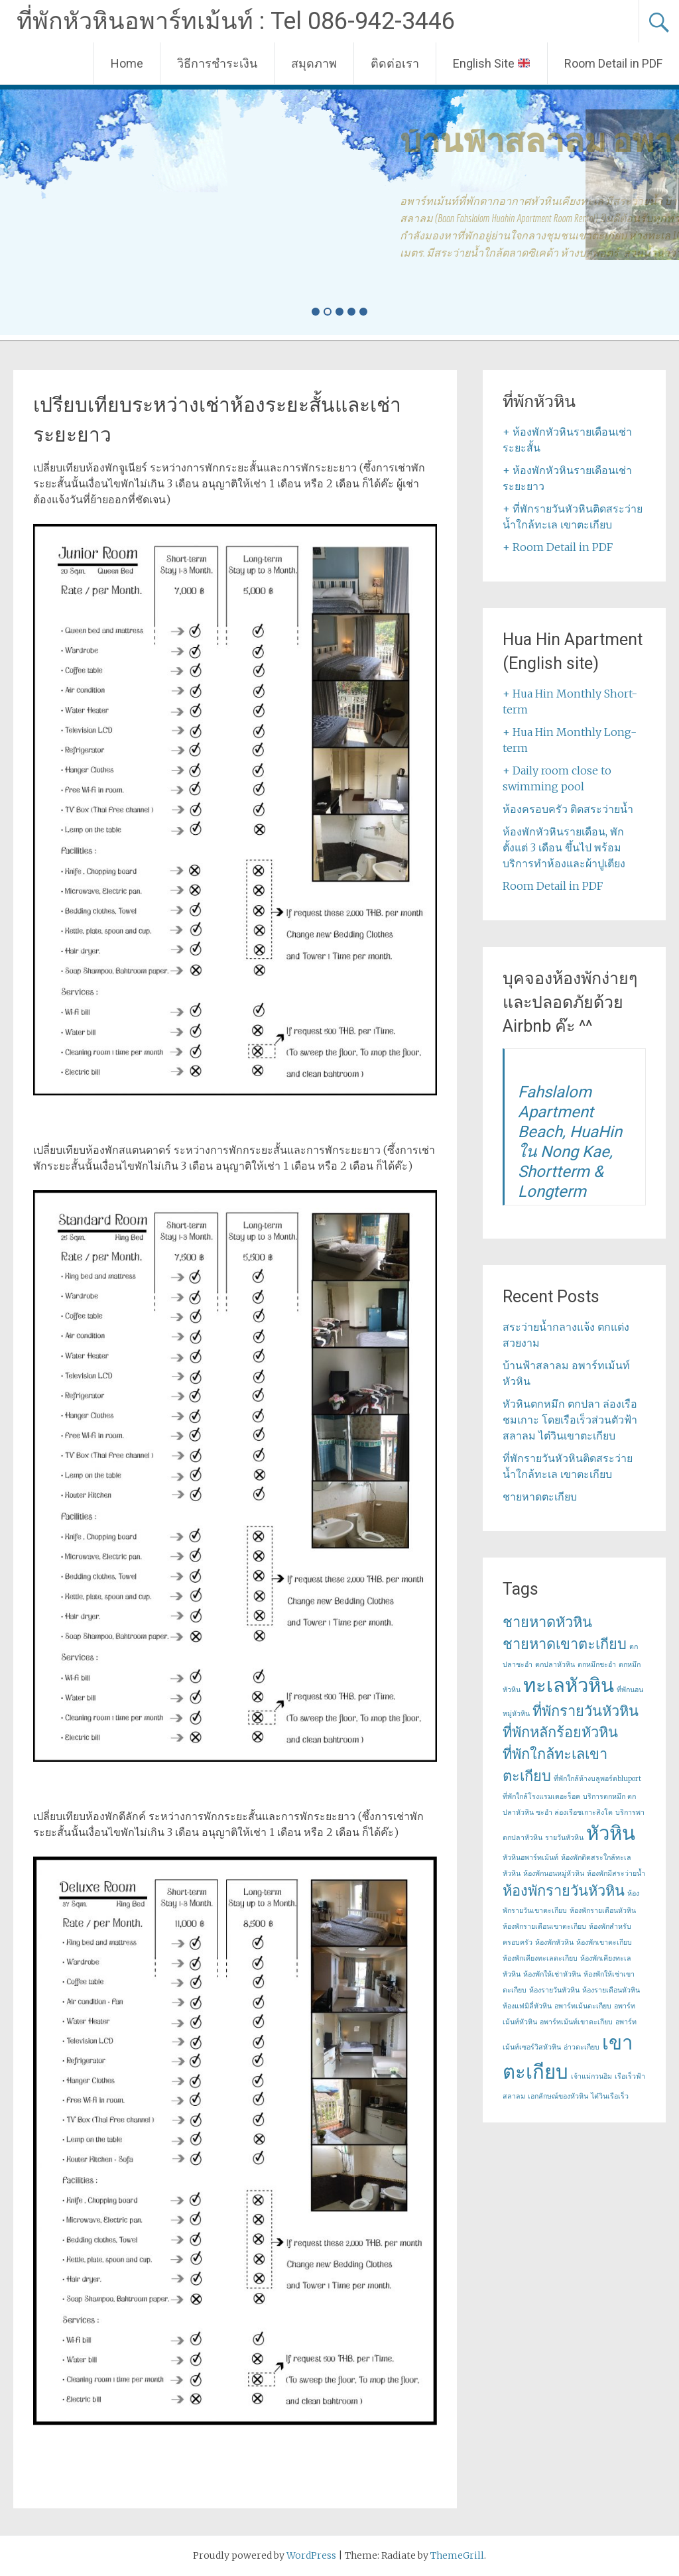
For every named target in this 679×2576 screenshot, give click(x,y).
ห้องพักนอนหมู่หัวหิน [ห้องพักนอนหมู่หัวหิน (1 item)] (553, 1873)
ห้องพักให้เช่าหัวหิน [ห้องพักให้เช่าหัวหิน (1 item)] (552, 1974)
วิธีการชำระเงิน (217, 63)
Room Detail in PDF (613, 63)
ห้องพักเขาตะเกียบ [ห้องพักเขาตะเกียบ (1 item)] (604, 1942)
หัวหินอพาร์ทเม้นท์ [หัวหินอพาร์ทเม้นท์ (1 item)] (530, 1857)
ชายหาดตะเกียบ (540, 1496)
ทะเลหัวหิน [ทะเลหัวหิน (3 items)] (568, 1685)
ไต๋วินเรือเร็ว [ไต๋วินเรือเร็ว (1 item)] (610, 2096)
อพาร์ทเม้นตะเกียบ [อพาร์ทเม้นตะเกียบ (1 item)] (582, 2006)
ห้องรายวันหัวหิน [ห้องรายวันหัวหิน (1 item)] (554, 1990)
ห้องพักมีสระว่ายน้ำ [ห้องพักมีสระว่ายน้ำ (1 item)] (616, 1873)
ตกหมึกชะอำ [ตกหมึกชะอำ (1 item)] (597, 1664)
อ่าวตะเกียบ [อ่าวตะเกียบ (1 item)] (581, 2047)
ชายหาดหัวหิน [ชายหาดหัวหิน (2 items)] (547, 1622)
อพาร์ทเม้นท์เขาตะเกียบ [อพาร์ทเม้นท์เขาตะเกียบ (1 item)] (576, 2022)
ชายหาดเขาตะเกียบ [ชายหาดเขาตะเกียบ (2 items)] (565, 1643)
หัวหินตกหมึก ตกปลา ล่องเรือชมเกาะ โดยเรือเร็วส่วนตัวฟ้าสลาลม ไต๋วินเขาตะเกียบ (570, 1419)
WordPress (311, 2555)
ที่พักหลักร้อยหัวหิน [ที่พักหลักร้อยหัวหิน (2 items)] (560, 1732)
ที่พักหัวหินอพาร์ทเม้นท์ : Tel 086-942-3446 (236, 21)
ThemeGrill (457, 2555)
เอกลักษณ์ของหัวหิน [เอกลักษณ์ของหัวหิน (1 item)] (558, 2096)
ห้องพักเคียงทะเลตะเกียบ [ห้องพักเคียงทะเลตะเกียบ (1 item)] (540, 1958)
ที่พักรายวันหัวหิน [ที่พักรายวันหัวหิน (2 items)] (585, 1710)
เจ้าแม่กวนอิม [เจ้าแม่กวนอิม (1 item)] (591, 2076)
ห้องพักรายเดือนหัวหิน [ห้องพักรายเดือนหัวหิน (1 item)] (603, 1910)
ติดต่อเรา (395, 63)
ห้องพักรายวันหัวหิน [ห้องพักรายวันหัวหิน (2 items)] (564, 1890)
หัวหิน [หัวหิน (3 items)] (610, 1833)
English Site (491, 63)
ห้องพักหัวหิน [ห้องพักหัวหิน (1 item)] (554, 1942)
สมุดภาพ (314, 63)
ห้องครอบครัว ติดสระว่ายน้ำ (568, 809)
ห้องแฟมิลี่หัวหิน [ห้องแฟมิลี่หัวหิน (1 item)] (527, 2006)
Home (127, 63)
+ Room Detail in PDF (558, 547)
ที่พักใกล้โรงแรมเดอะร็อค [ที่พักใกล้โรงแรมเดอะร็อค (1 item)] (541, 1796)
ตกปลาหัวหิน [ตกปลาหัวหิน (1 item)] (555, 1664)
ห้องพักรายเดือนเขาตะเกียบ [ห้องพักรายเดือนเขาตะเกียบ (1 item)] (544, 1926)
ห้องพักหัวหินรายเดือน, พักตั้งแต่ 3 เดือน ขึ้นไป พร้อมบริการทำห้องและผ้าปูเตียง (564, 847)
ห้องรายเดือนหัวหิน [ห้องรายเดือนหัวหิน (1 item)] (611, 1990)
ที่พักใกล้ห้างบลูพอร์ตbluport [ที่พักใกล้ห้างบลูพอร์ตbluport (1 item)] (597, 1778)
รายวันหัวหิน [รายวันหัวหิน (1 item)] (564, 1837)
